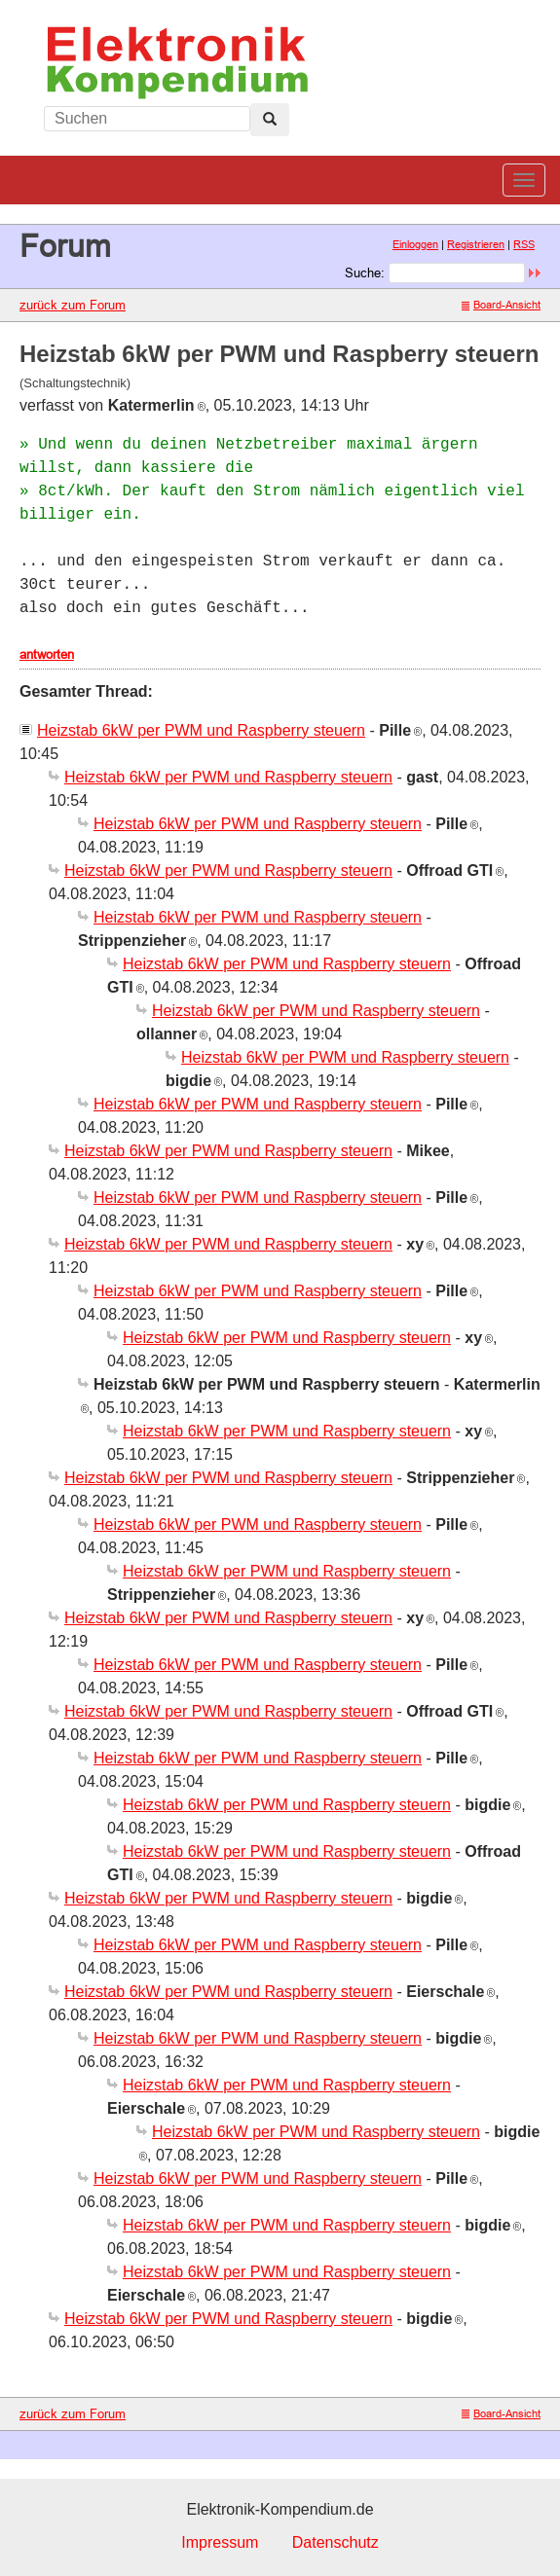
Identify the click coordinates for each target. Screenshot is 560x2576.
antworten (46, 654)
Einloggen (415, 244)
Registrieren (475, 244)
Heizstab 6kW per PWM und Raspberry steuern (201, 730)
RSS (524, 244)
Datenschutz (335, 2542)
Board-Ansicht (501, 304)
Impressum (219, 2542)
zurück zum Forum (72, 304)
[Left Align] (269, 119)
